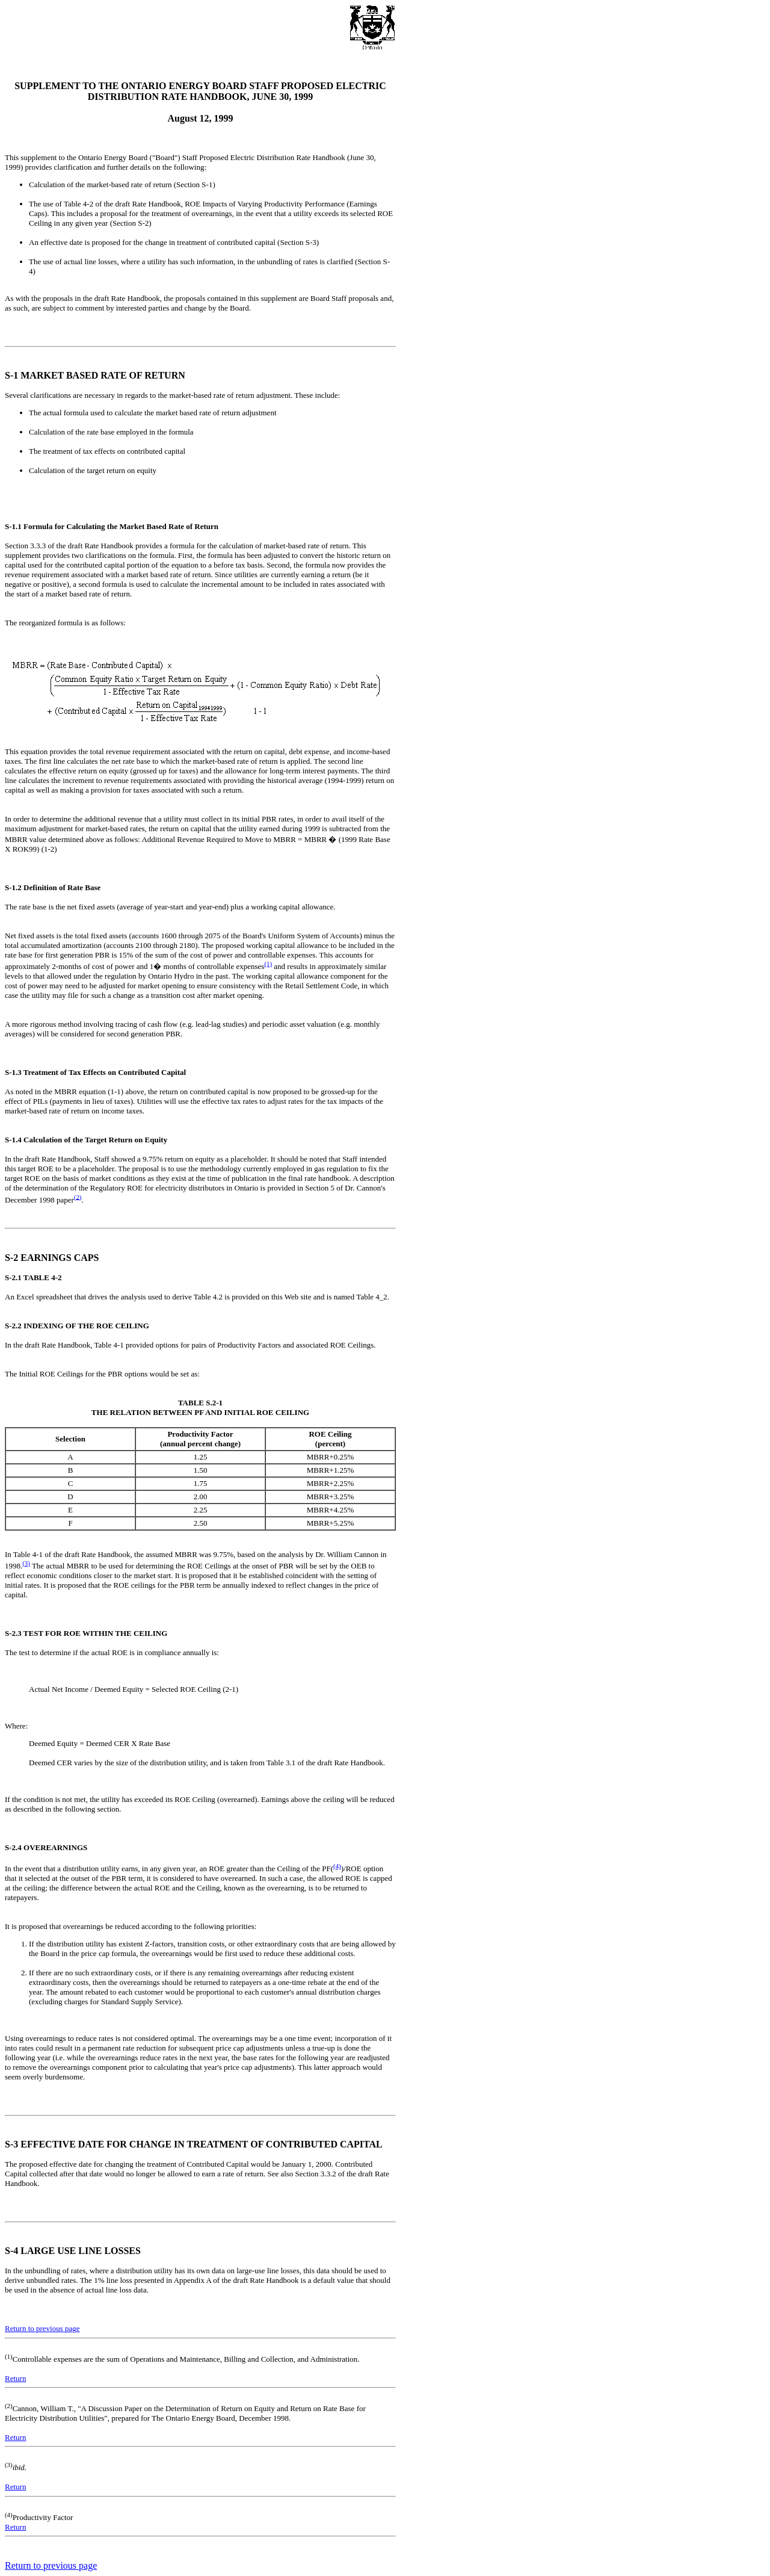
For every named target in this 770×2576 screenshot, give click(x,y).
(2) (78, 1196)
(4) (337, 1865)
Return (15, 2378)
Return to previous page (42, 2328)
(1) (268, 963)
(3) (26, 1563)
